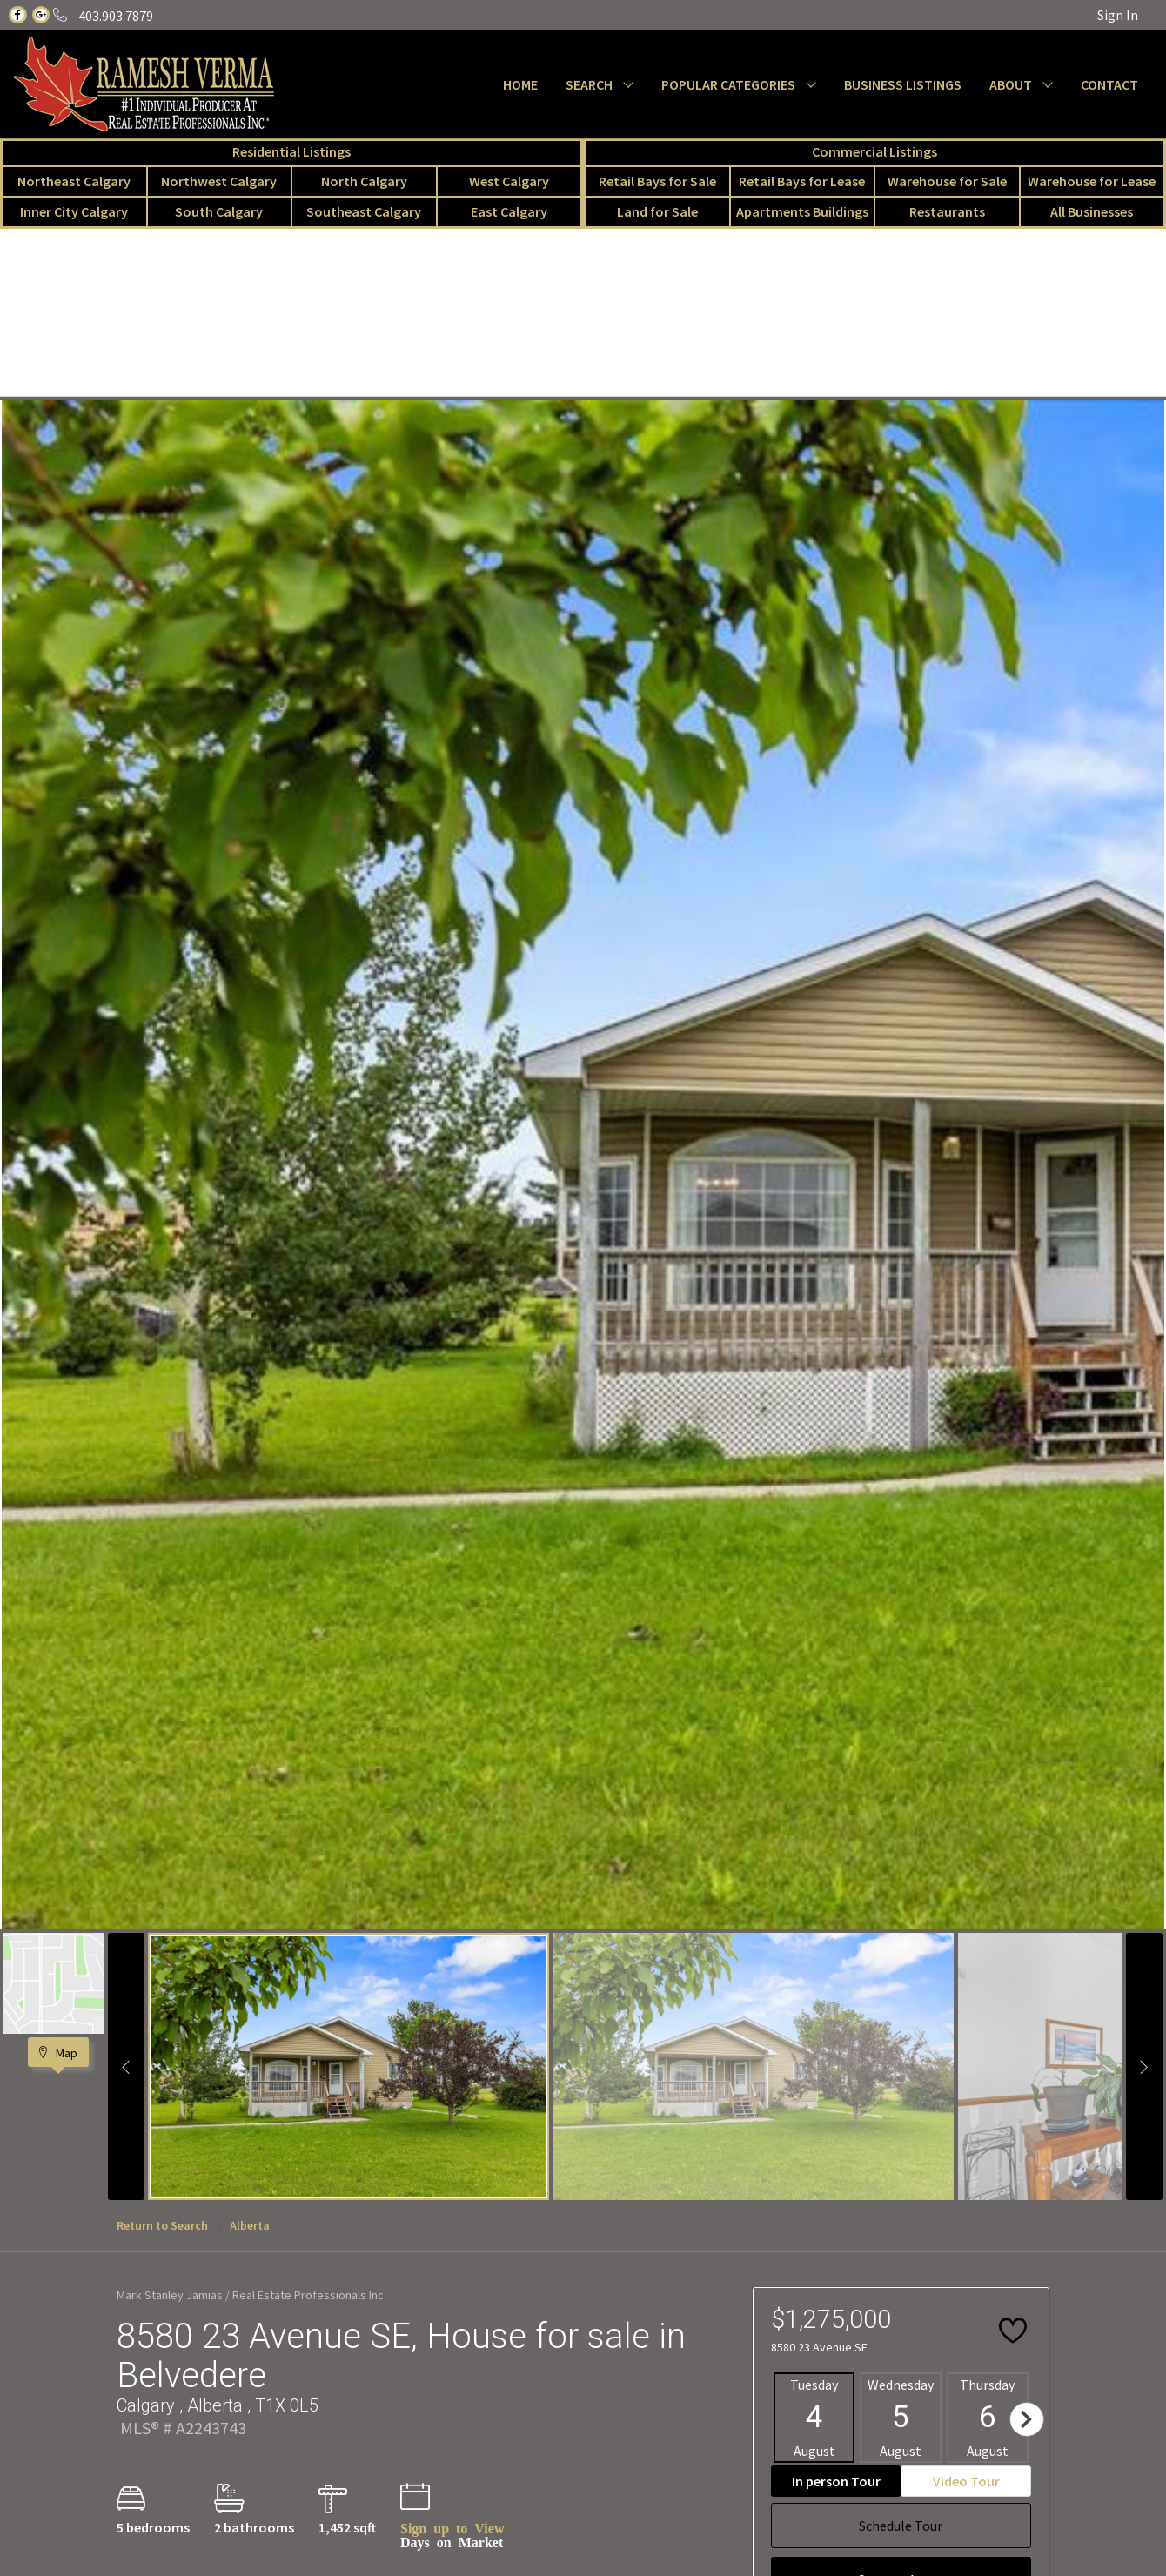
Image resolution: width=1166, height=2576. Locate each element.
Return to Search (162, 2225)
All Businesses (1091, 211)
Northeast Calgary (74, 181)
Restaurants (947, 211)
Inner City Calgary (74, 211)
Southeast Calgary (363, 211)
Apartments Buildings (802, 211)
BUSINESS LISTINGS (903, 84)
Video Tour (966, 2481)
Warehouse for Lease (1092, 181)
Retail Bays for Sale (657, 181)
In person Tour (836, 2481)
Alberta (250, 2225)
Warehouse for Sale (947, 181)
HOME (520, 84)
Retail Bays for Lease (802, 181)
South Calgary (219, 211)
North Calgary (364, 181)
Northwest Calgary (219, 181)
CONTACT (1109, 84)
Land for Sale (657, 211)
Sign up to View (452, 2527)
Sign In (1117, 14)
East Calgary (509, 211)
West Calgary (509, 181)
